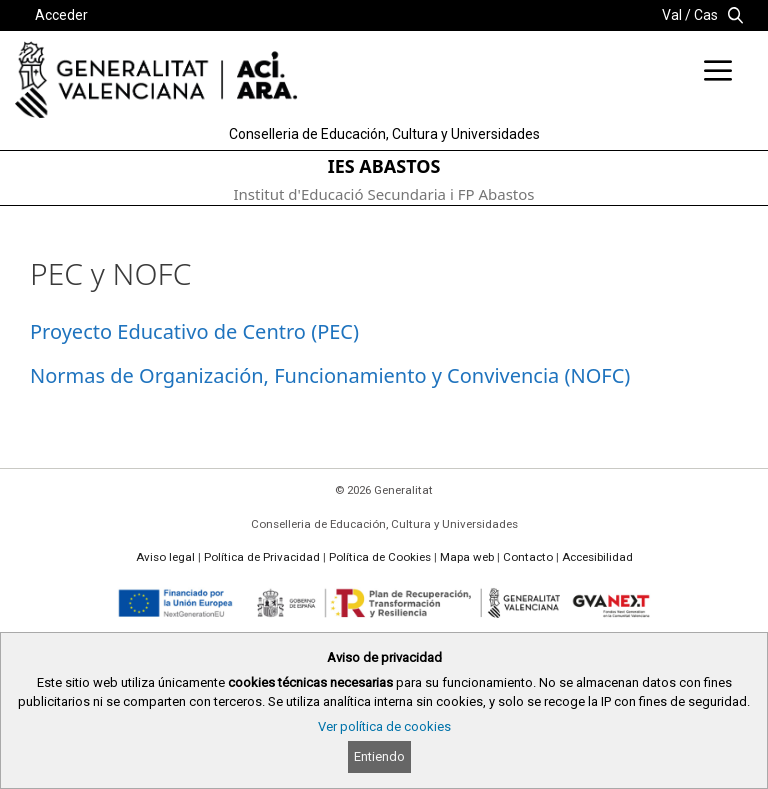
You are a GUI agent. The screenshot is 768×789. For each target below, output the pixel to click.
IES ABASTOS (384, 166)
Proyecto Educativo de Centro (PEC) (194, 331)
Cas (706, 15)
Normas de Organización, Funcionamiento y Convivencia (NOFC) (330, 375)
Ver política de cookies (384, 726)
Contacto (528, 557)
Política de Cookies (380, 557)
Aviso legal (165, 557)
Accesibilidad (597, 557)
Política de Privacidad (262, 557)
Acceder (61, 15)
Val (672, 15)
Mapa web (467, 557)
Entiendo (379, 756)
